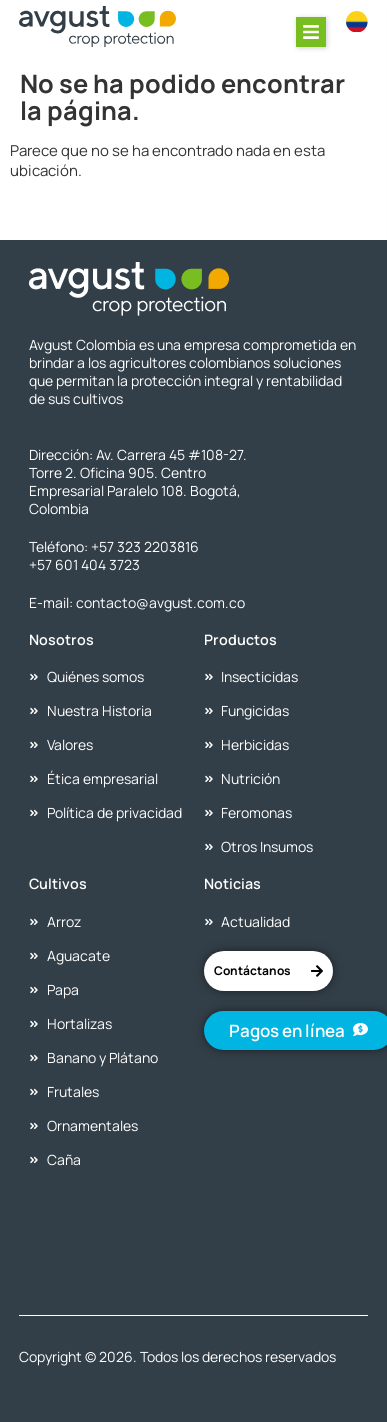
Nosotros (61, 639)
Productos (240, 639)
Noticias (232, 883)
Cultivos (58, 883)
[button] (311, 32)
